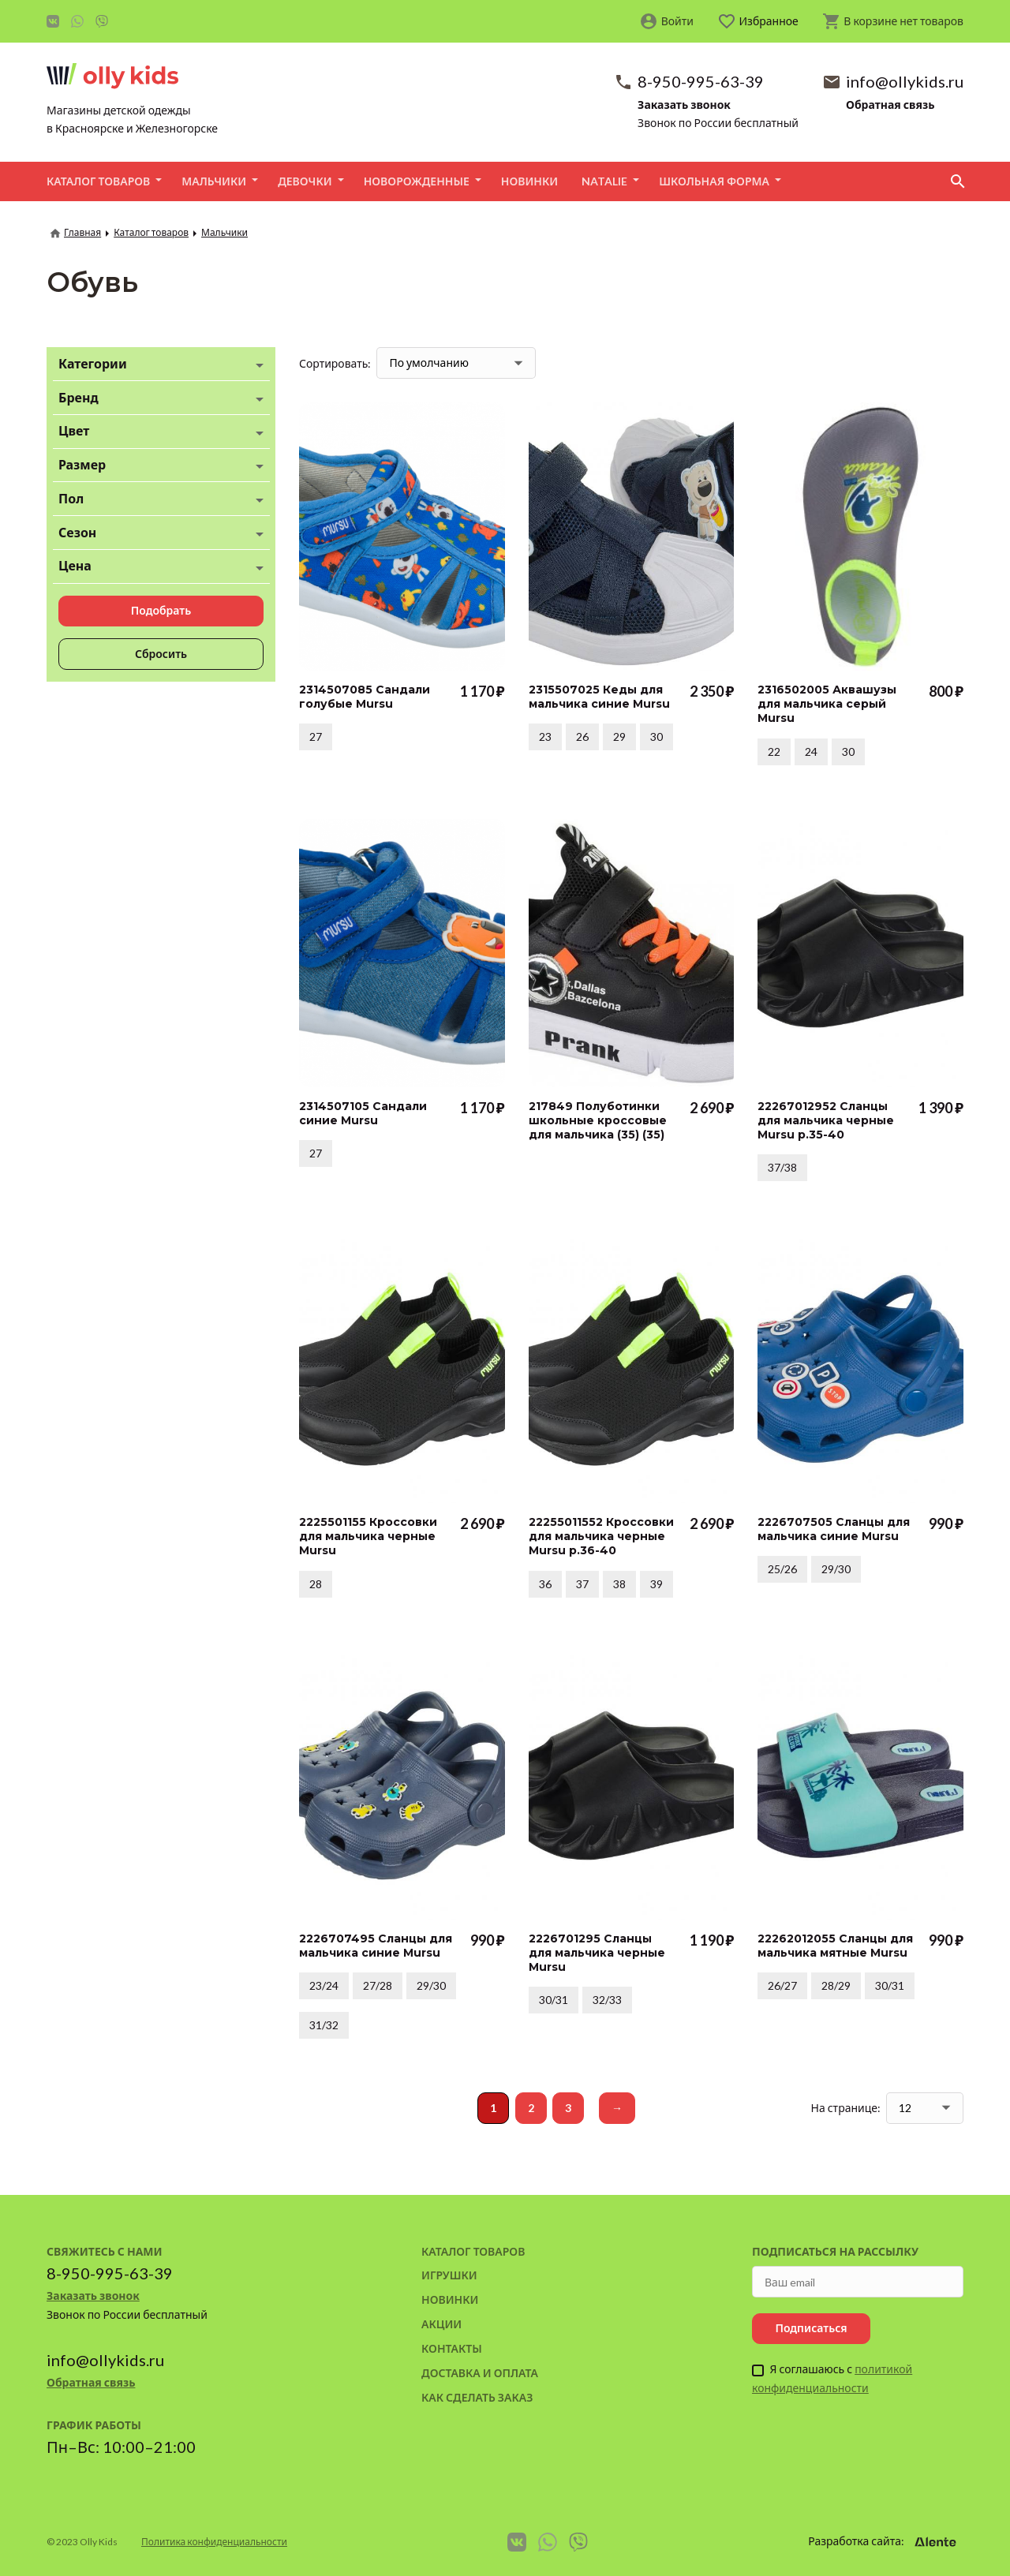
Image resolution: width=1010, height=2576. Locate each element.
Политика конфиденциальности (214, 2542)
